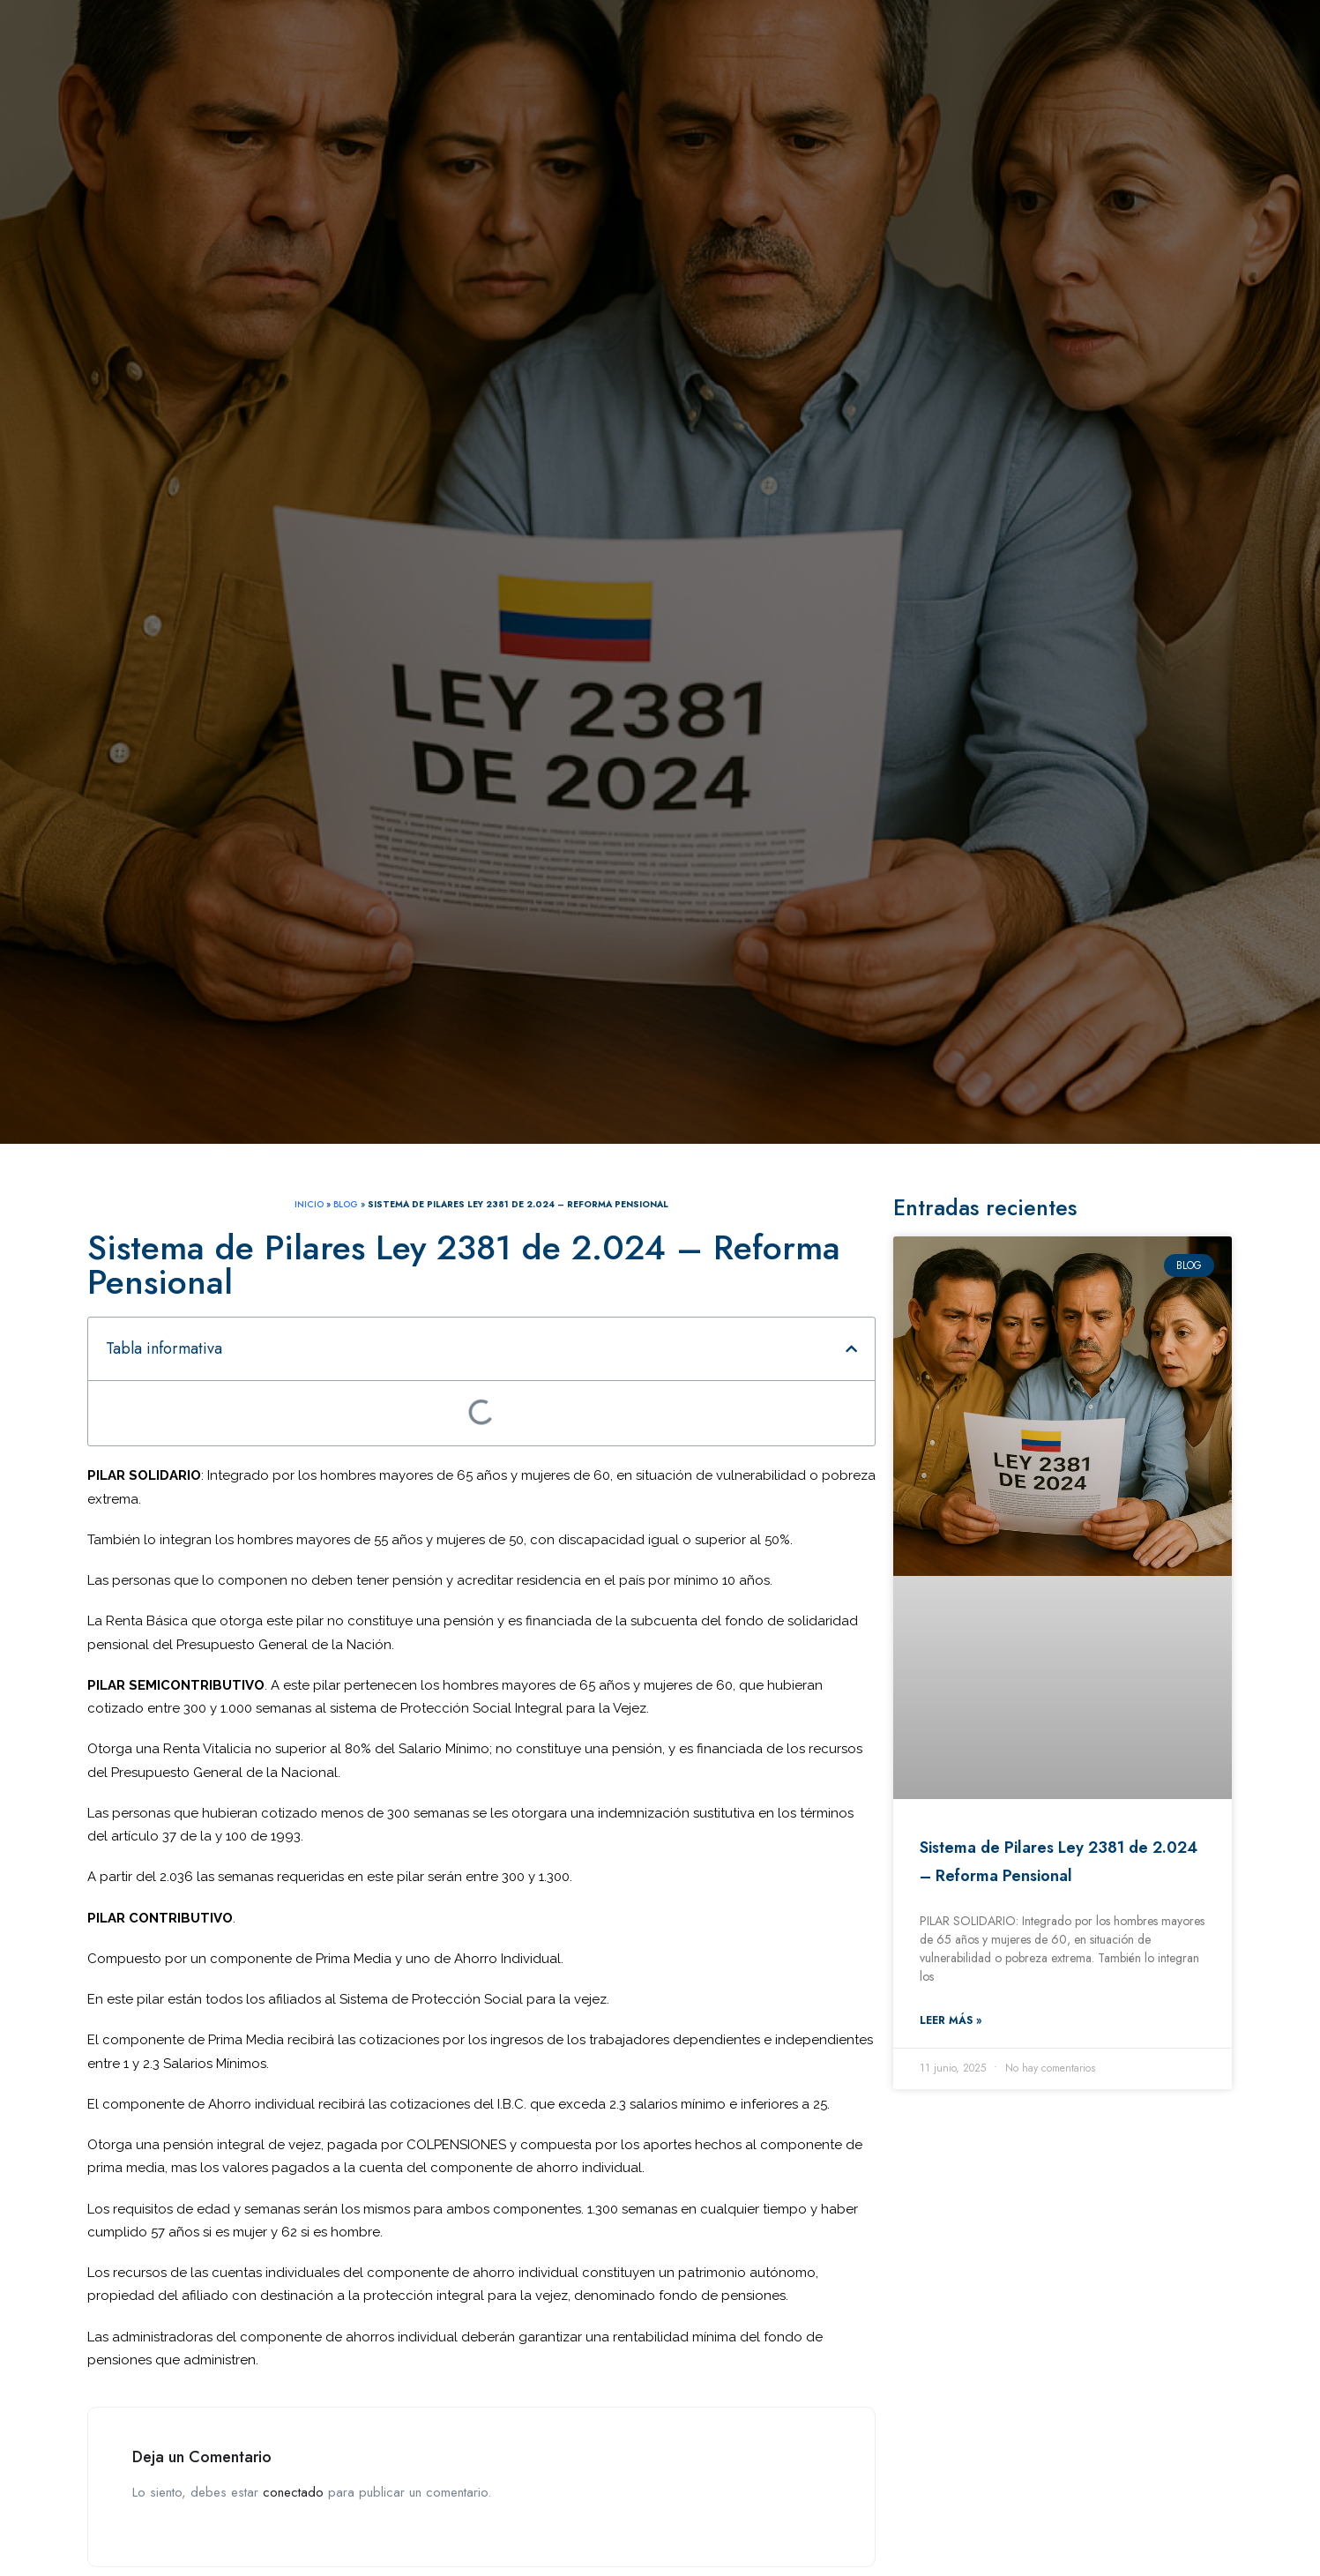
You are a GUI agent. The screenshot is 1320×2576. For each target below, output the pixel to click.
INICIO (309, 1204)
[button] (851, 1348)
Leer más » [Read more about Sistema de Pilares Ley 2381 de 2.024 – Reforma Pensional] (950, 2020)
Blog (345, 1204)
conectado (293, 2492)
